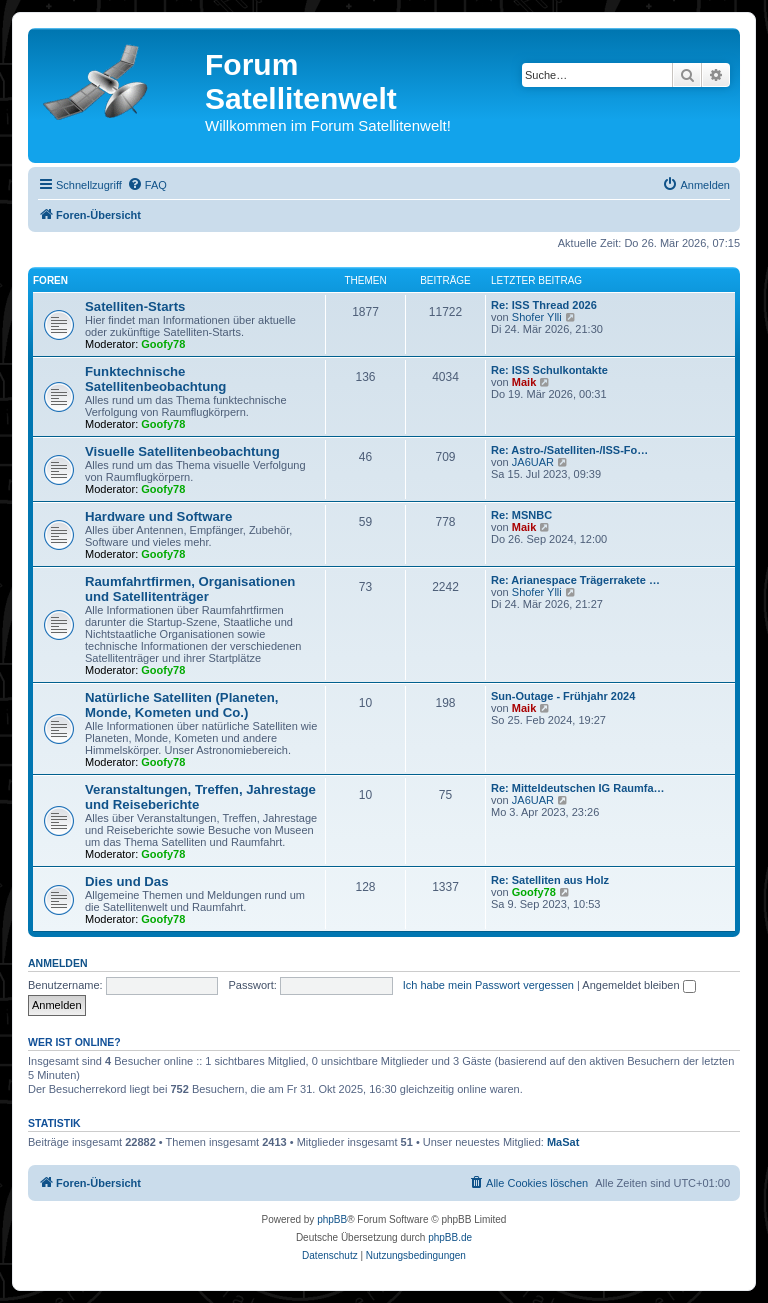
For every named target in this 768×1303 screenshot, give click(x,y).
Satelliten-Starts (135, 306)
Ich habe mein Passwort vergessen (488, 985)
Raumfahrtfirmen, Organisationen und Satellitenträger (190, 589)
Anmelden (58, 963)
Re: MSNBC (521, 515)
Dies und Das (127, 881)
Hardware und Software (158, 516)
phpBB (332, 1219)
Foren (50, 280)
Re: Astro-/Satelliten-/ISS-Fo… (569, 450)
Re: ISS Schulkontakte (549, 370)
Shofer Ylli (537, 317)
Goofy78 (163, 344)
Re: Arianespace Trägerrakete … (575, 580)
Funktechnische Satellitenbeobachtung (155, 379)
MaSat (563, 1142)
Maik (524, 382)
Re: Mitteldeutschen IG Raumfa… (578, 788)
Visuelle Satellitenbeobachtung (182, 451)
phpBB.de (450, 1237)
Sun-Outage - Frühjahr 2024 (563, 696)
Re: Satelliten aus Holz (550, 880)
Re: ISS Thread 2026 (544, 305)
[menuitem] (147, 185)
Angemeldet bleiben (638, 985)
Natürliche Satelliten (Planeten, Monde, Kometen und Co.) (181, 705)
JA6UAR (533, 462)
